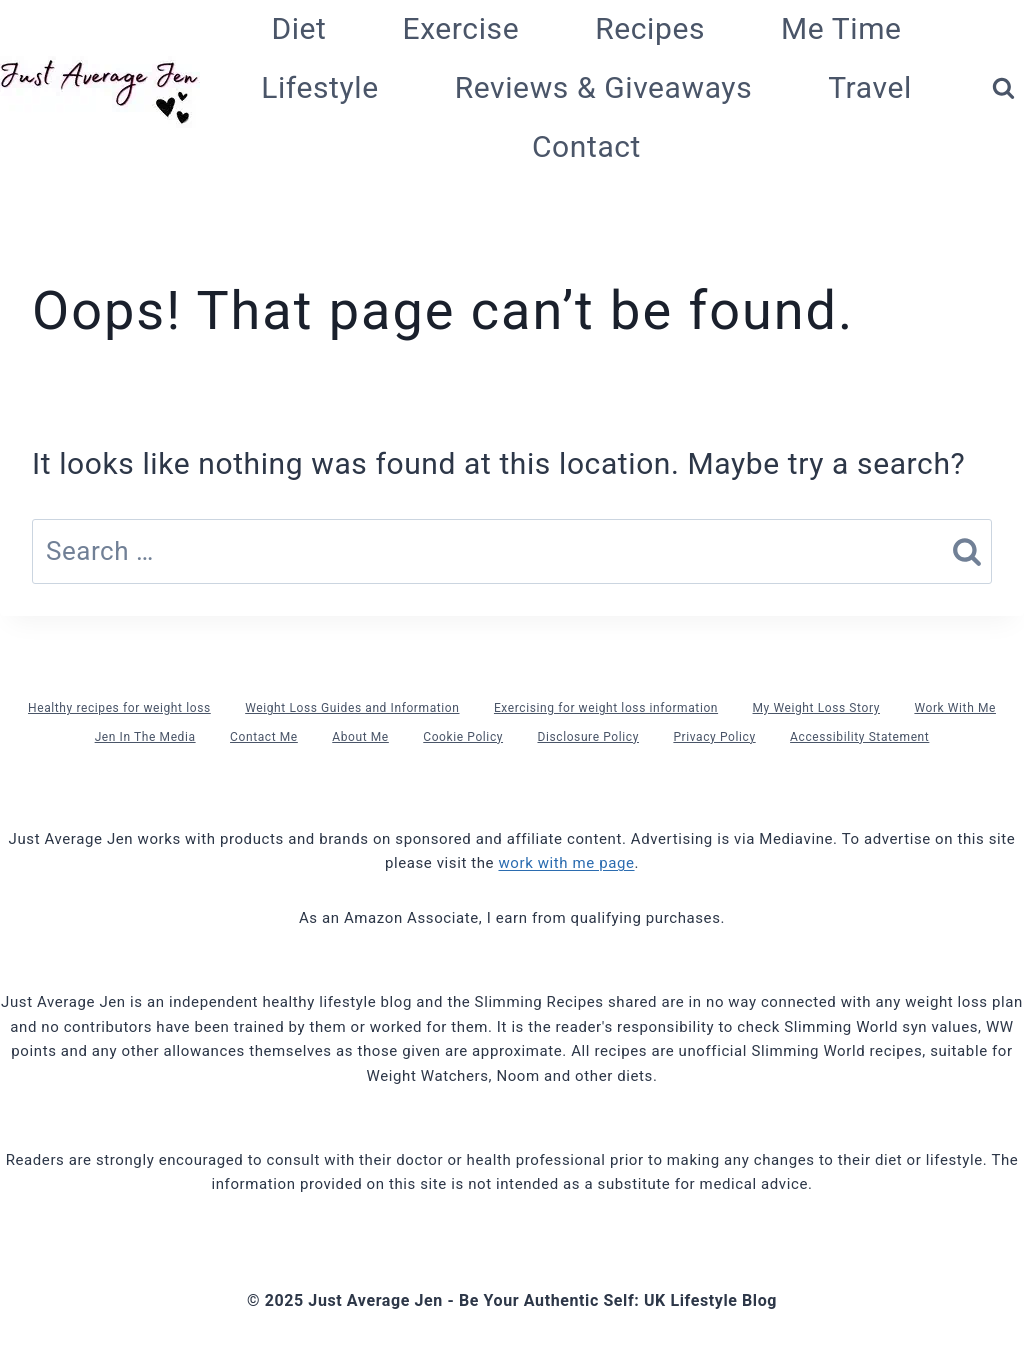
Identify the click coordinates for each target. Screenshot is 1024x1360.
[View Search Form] (1003, 88)
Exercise (461, 28)
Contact (586, 146)
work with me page (566, 863)
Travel (870, 87)
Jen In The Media (145, 737)
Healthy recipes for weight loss (119, 708)
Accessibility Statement (859, 737)
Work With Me (955, 708)
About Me (360, 737)
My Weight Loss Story (816, 708)
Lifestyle (320, 87)
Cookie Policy (463, 737)
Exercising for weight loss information (606, 708)
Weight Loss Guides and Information (352, 708)
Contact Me (264, 737)
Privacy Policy (714, 737)
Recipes (650, 28)
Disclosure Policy (587, 737)
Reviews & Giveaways (604, 87)
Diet (298, 28)
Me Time (841, 28)
